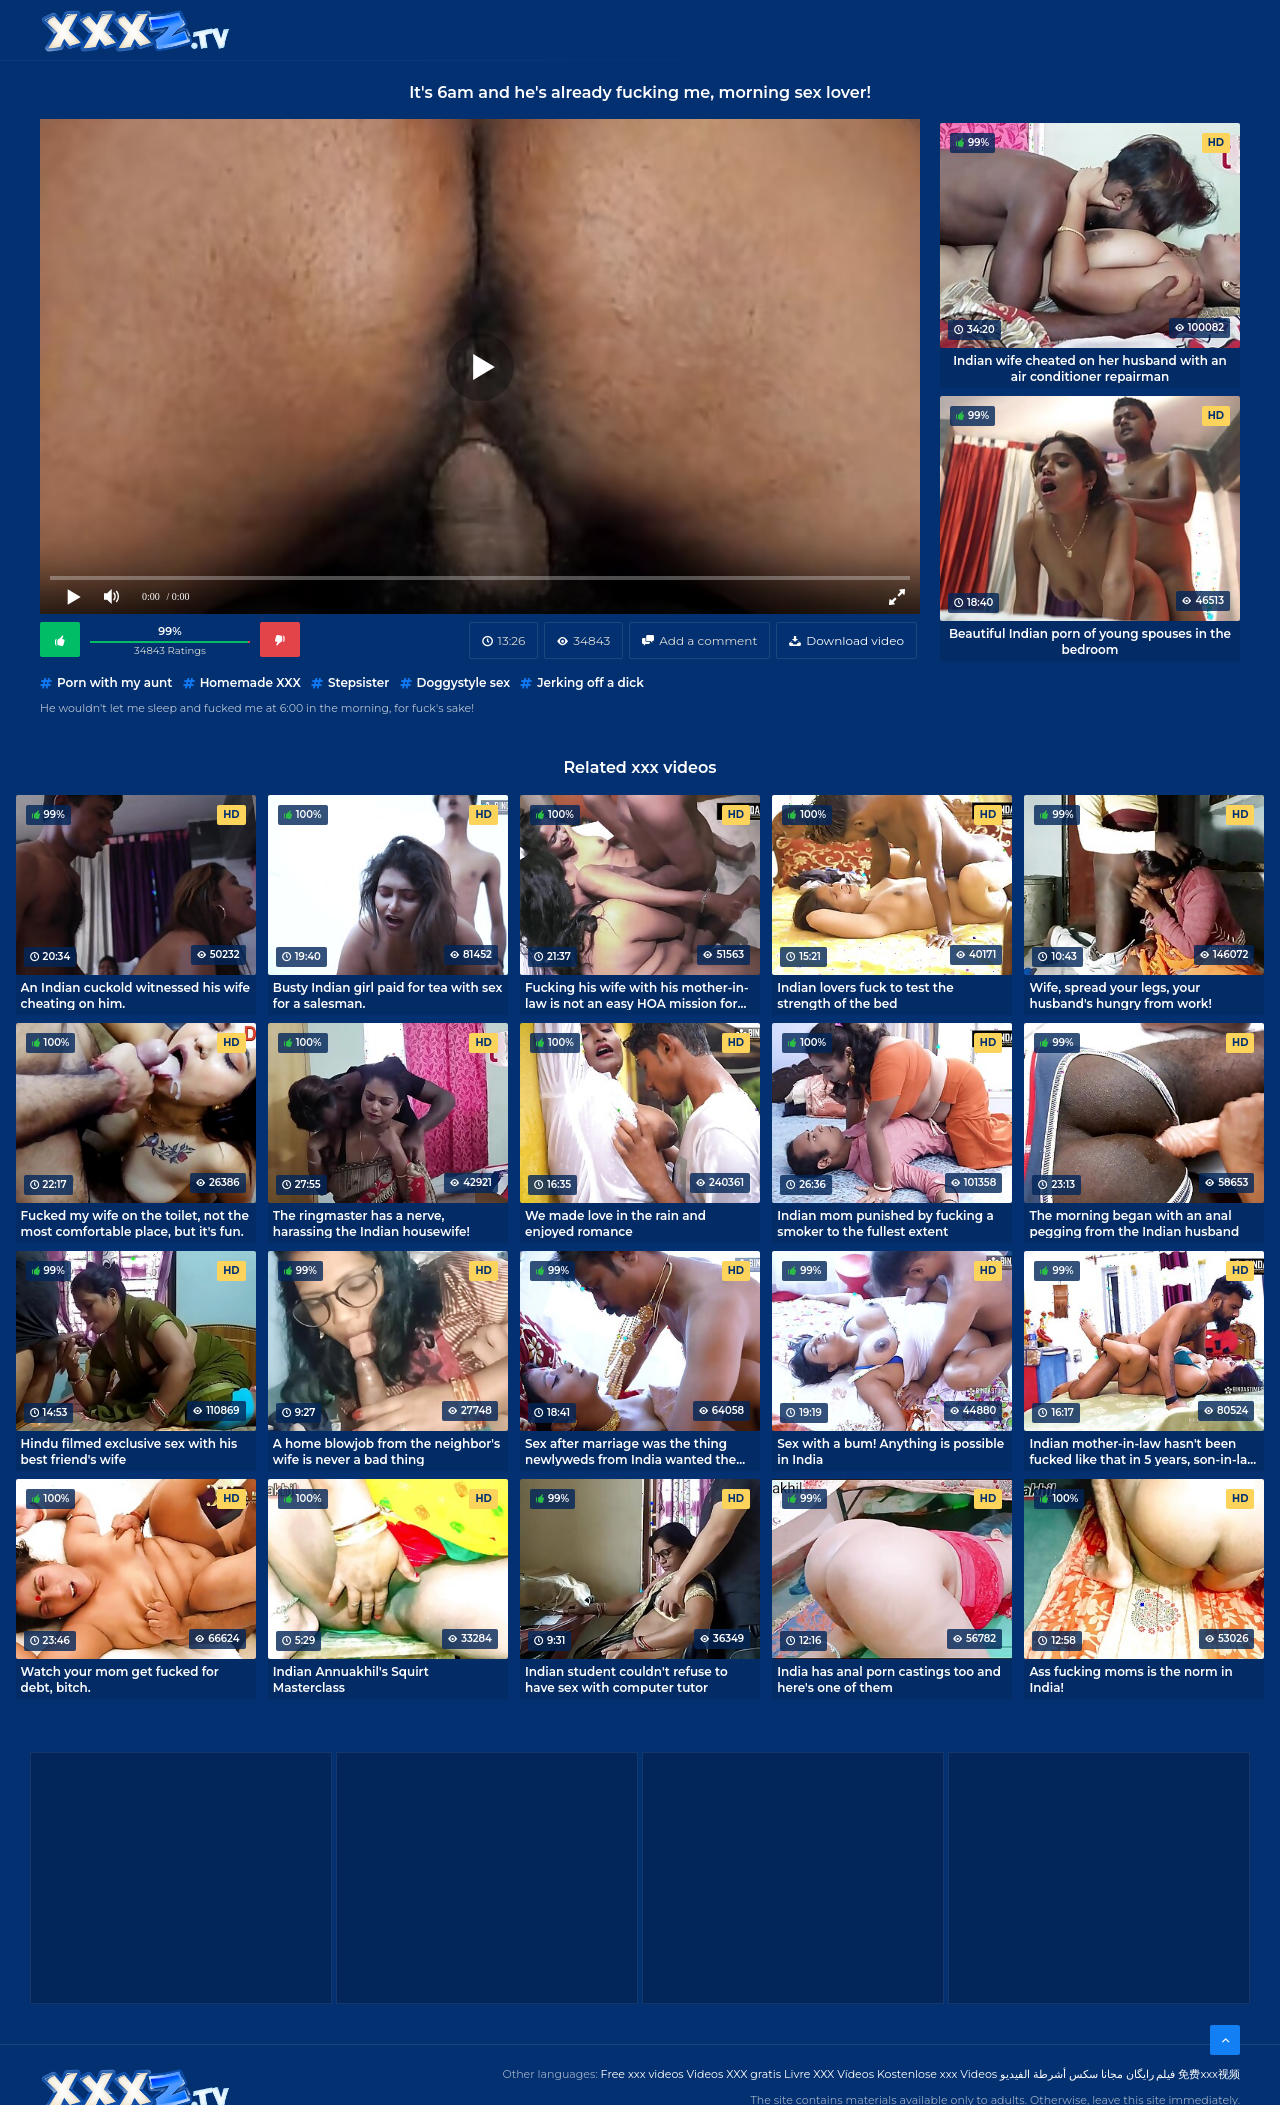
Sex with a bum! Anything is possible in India (890, 1451)
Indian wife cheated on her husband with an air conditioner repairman (1090, 368)
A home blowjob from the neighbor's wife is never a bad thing (386, 1451)
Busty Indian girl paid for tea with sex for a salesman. (388, 995)
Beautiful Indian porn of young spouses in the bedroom (1090, 641)
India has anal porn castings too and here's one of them (889, 1679)
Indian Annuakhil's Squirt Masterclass (351, 1679)
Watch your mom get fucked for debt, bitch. (120, 1679)
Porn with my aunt (114, 682)
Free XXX (643, 29)
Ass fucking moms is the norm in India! (1130, 1679)
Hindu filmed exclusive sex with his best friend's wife (129, 1451)
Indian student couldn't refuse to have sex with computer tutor (626, 1679)
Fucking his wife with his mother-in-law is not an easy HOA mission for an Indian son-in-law (637, 995)
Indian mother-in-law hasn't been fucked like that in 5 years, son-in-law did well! (1143, 1451)
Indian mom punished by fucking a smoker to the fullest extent (885, 1223)
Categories (426, 29)
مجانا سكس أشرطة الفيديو (1061, 2074)
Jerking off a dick (590, 682)
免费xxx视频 (1209, 2074)
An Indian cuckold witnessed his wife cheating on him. (135, 995)
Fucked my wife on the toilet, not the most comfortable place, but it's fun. (135, 1223)
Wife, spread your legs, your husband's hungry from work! (1120, 995)
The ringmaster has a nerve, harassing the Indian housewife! (371, 1223)
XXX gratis (742, 29)
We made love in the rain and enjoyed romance (615, 1223)
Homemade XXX (250, 682)
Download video (855, 640)
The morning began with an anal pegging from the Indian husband (1134, 1223)
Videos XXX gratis (734, 2074)
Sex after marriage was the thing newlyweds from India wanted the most (630, 1451)
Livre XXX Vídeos (829, 2074)
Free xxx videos (642, 2074)
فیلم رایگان (1151, 2074)
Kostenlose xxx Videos (937, 2074)
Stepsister (358, 682)
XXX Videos (540, 29)
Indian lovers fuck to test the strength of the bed (865, 995)
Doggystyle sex (464, 682)
